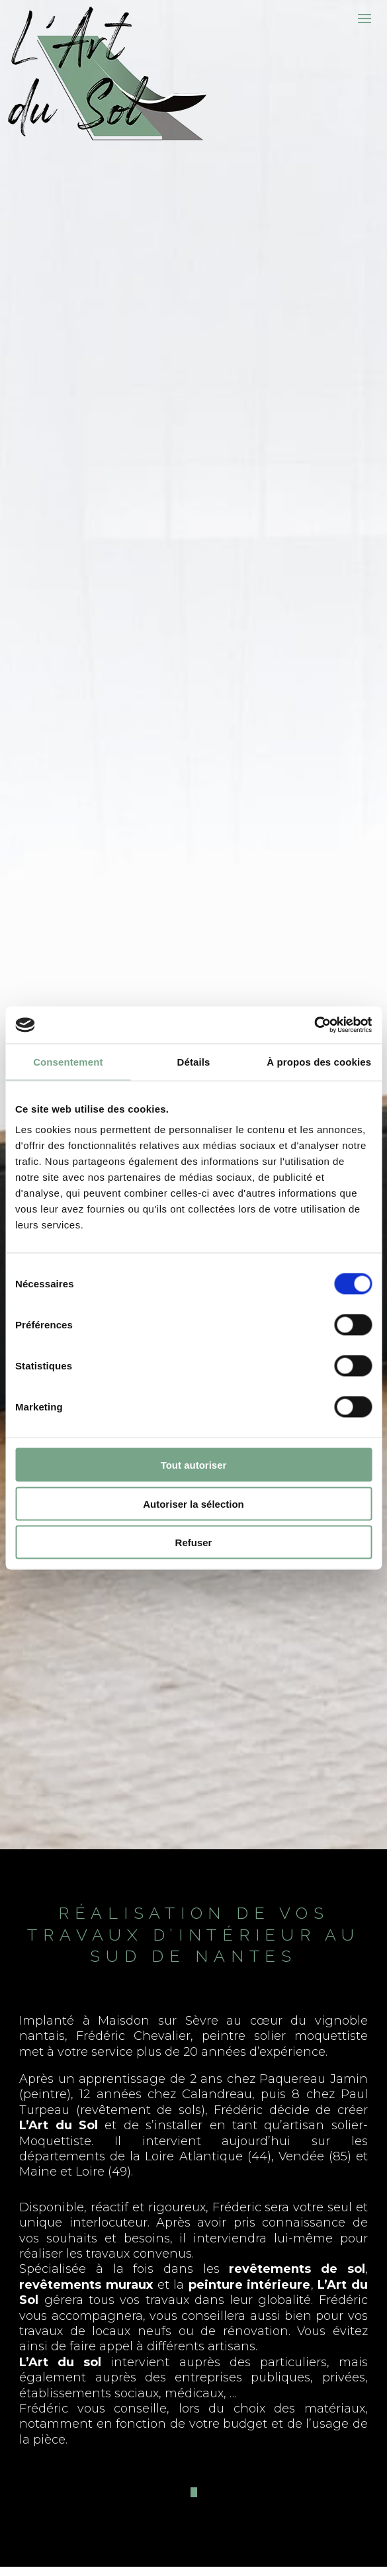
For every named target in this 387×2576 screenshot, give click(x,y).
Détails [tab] (193, 1061)
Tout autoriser (194, 1465)
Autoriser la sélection (193, 1503)
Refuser (193, 1542)
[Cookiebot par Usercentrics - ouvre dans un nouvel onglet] (314, 1025)
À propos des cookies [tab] (319, 1061)
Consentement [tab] (68, 1061)
